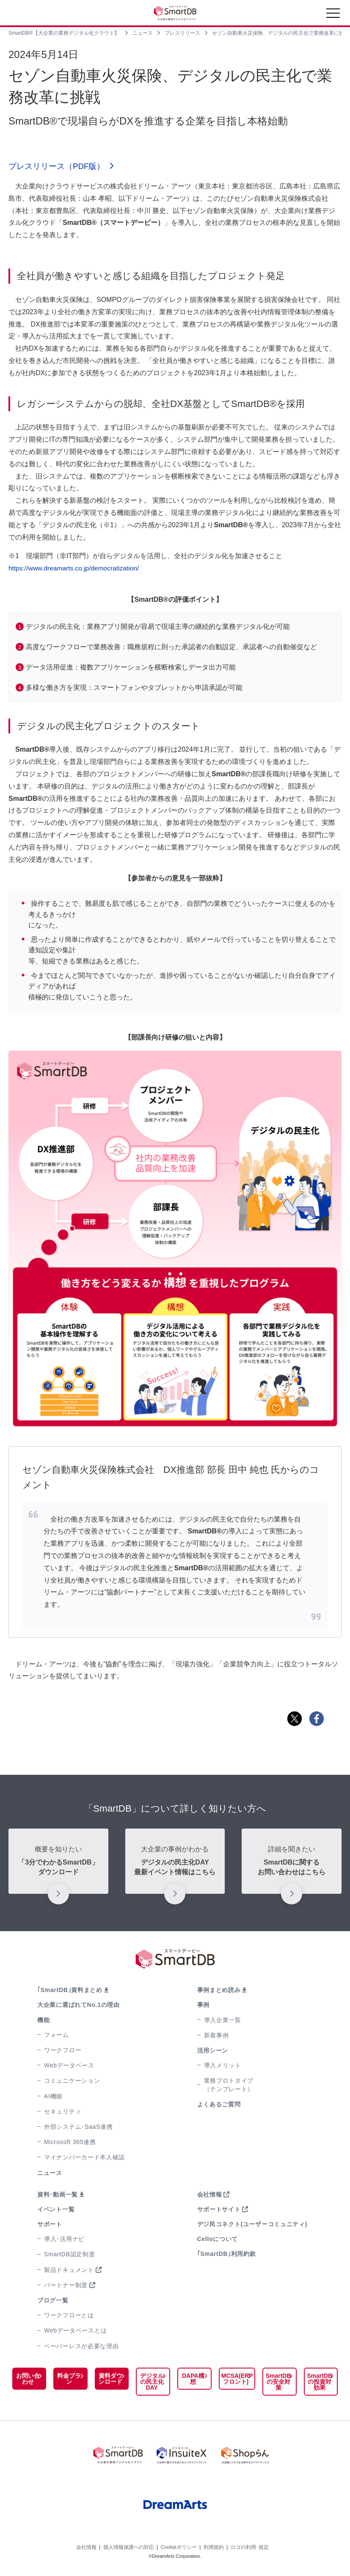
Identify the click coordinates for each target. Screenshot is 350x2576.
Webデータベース (69, 2066)
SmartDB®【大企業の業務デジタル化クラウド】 (63, 33)
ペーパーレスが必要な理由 (81, 2347)
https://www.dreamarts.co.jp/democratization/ (75, 569)
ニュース (142, 33)
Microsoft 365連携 (70, 2142)
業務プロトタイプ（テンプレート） (229, 2085)
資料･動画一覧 (57, 2195)
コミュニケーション (72, 2081)
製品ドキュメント (69, 2270)
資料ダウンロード (109, 2379)
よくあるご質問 (219, 2105)
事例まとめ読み (219, 1991)
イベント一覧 (55, 2210)
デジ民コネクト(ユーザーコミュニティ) (252, 2225)
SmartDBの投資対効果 (320, 2382)
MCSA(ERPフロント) (235, 2379)
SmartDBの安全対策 (279, 2382)
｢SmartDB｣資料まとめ (69, 1991)
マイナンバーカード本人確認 (84, 2158)
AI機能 (53, 2097)
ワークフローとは (69, 2316)
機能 (43, 2020)
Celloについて (217, 2240)
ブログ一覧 (53, 2301)
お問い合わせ (27, 2379)
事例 (203, 2006)
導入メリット (222, 2066)
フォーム (56, 2035)
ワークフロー (62, 2051)
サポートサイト (219, 2210)
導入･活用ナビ (64, 2240)
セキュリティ (62, 2112)
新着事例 (216, 2036)
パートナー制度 (66, 2286)
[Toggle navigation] (333, 15)
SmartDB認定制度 (69, 2255)
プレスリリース (182, 33)
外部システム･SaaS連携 (78, 2127)
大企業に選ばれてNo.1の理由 (78, 2006)
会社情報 (209, 2195)
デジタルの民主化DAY (151, 2382)
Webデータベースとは (75, 2331)
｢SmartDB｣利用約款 (226, 2255)
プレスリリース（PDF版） (59, 167)
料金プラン (68, 2379)
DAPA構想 (192, 2379)
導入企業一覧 (222, 2020)
